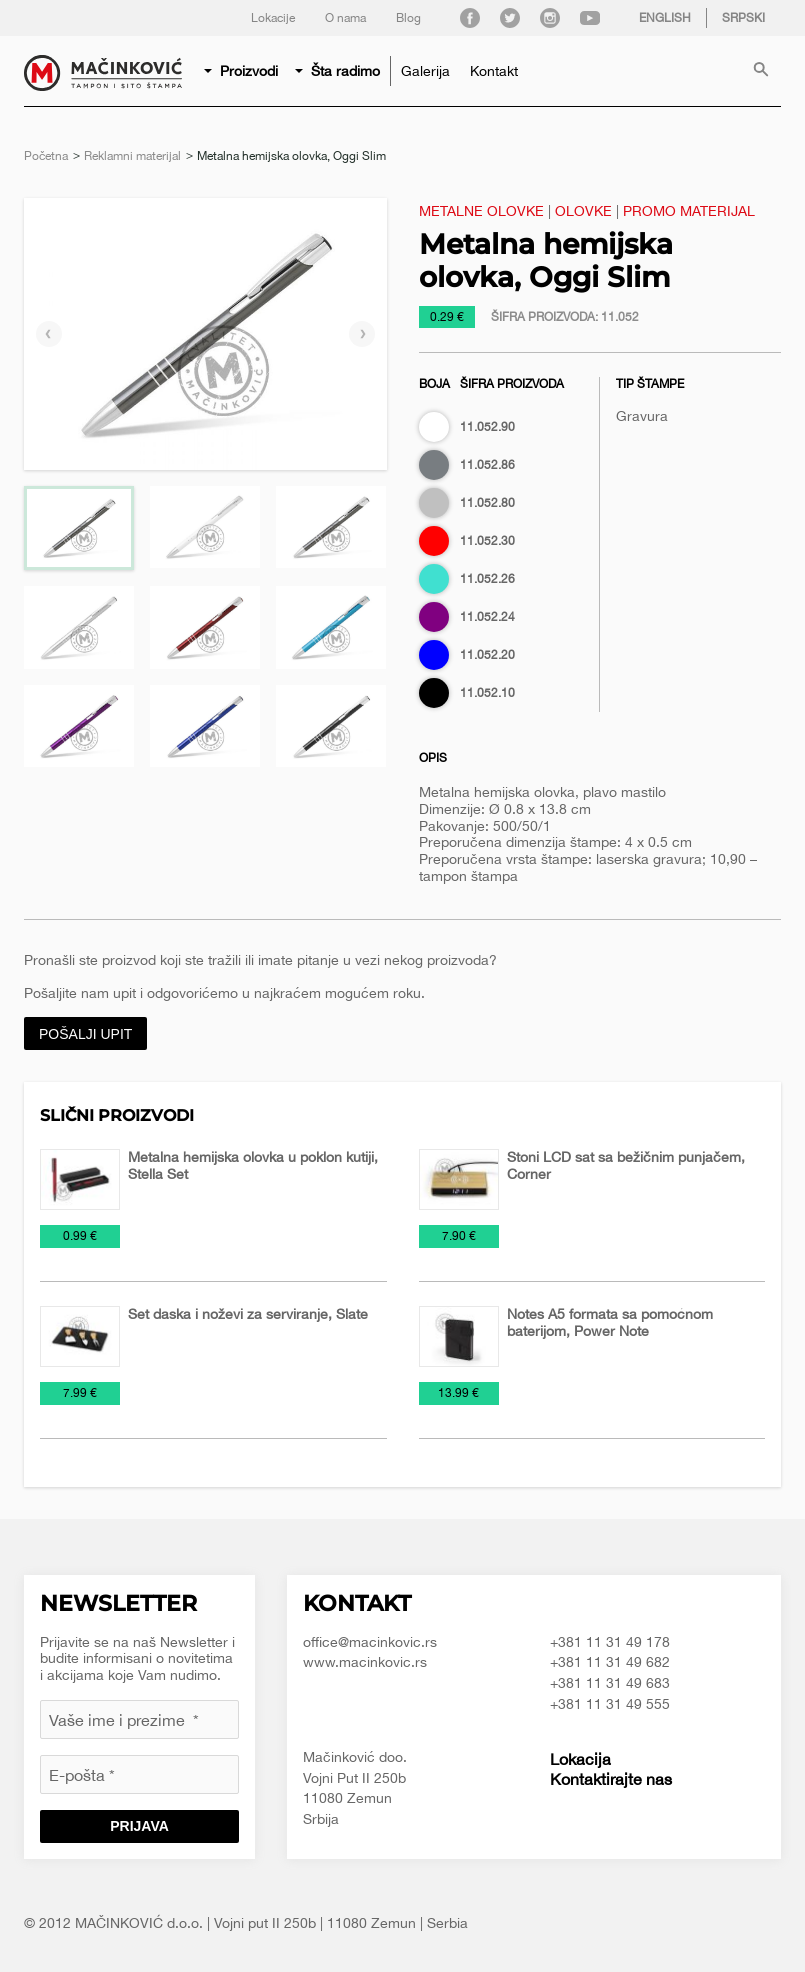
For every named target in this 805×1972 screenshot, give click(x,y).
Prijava (139, 1826)
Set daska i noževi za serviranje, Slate (248, 1314)
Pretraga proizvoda (761, 71)
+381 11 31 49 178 (610, 1642)
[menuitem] (242, 71)
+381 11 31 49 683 (610, 1683)
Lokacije (273, 18)
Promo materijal (689, 211)
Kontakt (494, 71)
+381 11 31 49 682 (610, 1662)
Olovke (583, 211)
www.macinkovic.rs (365, 1662)
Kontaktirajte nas (611, 1779)
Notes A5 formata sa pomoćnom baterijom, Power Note (610, 1322)
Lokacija (580, 1759)
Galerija (425, 71)
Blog (408, 18)
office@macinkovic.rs (370, 1642)
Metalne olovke (481, 211)
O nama (345, 18)
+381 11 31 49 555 (610, 1704)
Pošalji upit (85, 1034)
